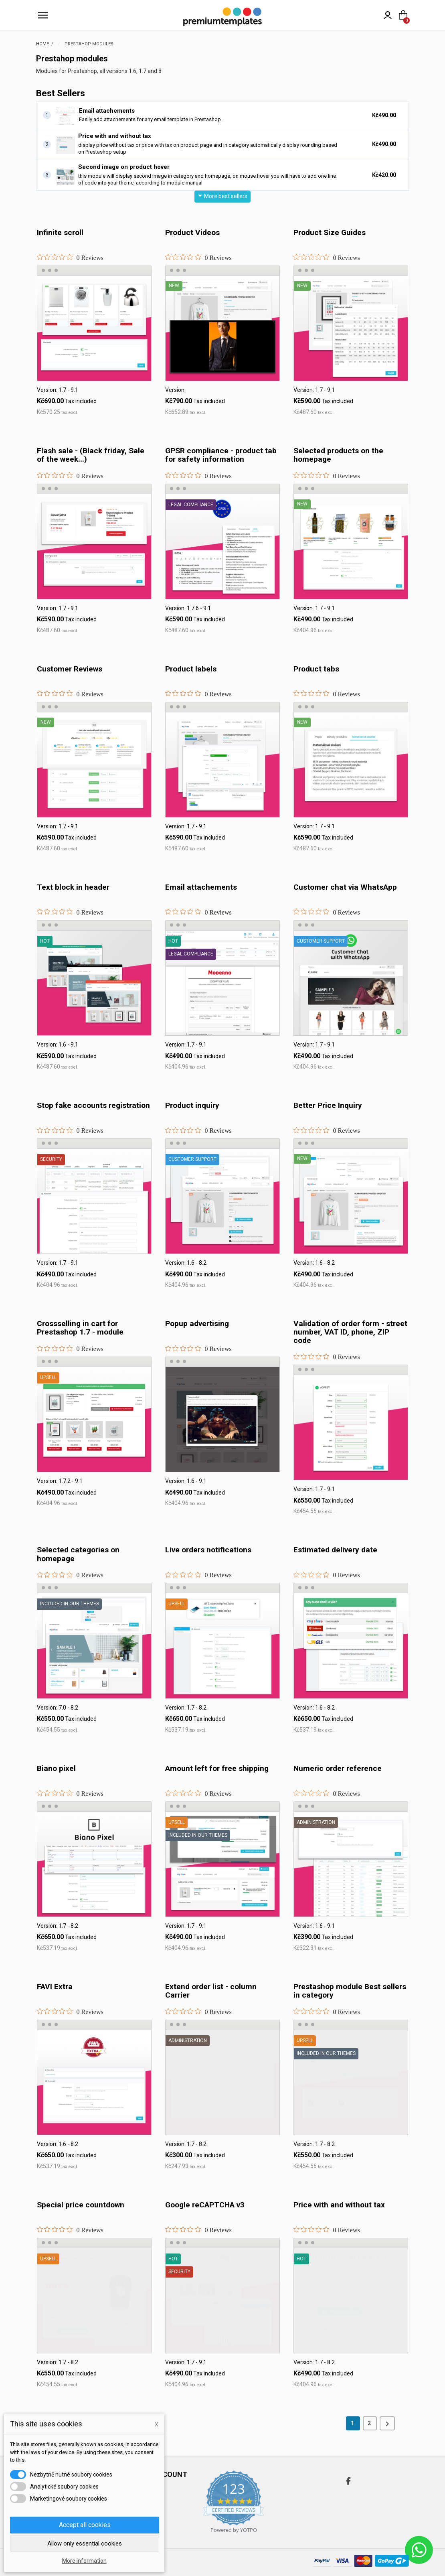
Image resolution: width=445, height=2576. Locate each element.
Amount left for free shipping (217, 1768)
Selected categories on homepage (78, 1554)
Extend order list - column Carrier (211, 1990)
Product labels (190, 669)
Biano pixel (56, 1768)
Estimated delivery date (335, 1550)
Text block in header (73, 887)
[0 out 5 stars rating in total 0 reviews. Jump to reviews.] (70, 258)
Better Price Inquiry (327, 1105)
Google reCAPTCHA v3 (205, 2205)
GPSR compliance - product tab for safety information (221, 454)
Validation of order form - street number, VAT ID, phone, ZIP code (350, 1332)
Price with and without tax (114, 136)
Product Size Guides (329, 232)
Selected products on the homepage (338, 454)
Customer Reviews (69, 669)
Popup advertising (197, 1323)
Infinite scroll (60, 232)
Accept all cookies (85, 2525)
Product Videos (192, 232)
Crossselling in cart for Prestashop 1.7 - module (80, 1327)
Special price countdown (80, 2205)
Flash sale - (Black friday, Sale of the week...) (90, 454)
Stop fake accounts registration (93, 1105)
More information (84, 2561)
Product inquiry (192, 1105)
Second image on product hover (124, 167)
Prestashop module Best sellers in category (349, 1990)
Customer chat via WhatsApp (345, 887)
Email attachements (107, 111)
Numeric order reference (337, 1768)
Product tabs (316, 669)
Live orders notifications (208, 1550)
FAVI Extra (55, 1986)
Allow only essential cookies (84, 2543)
